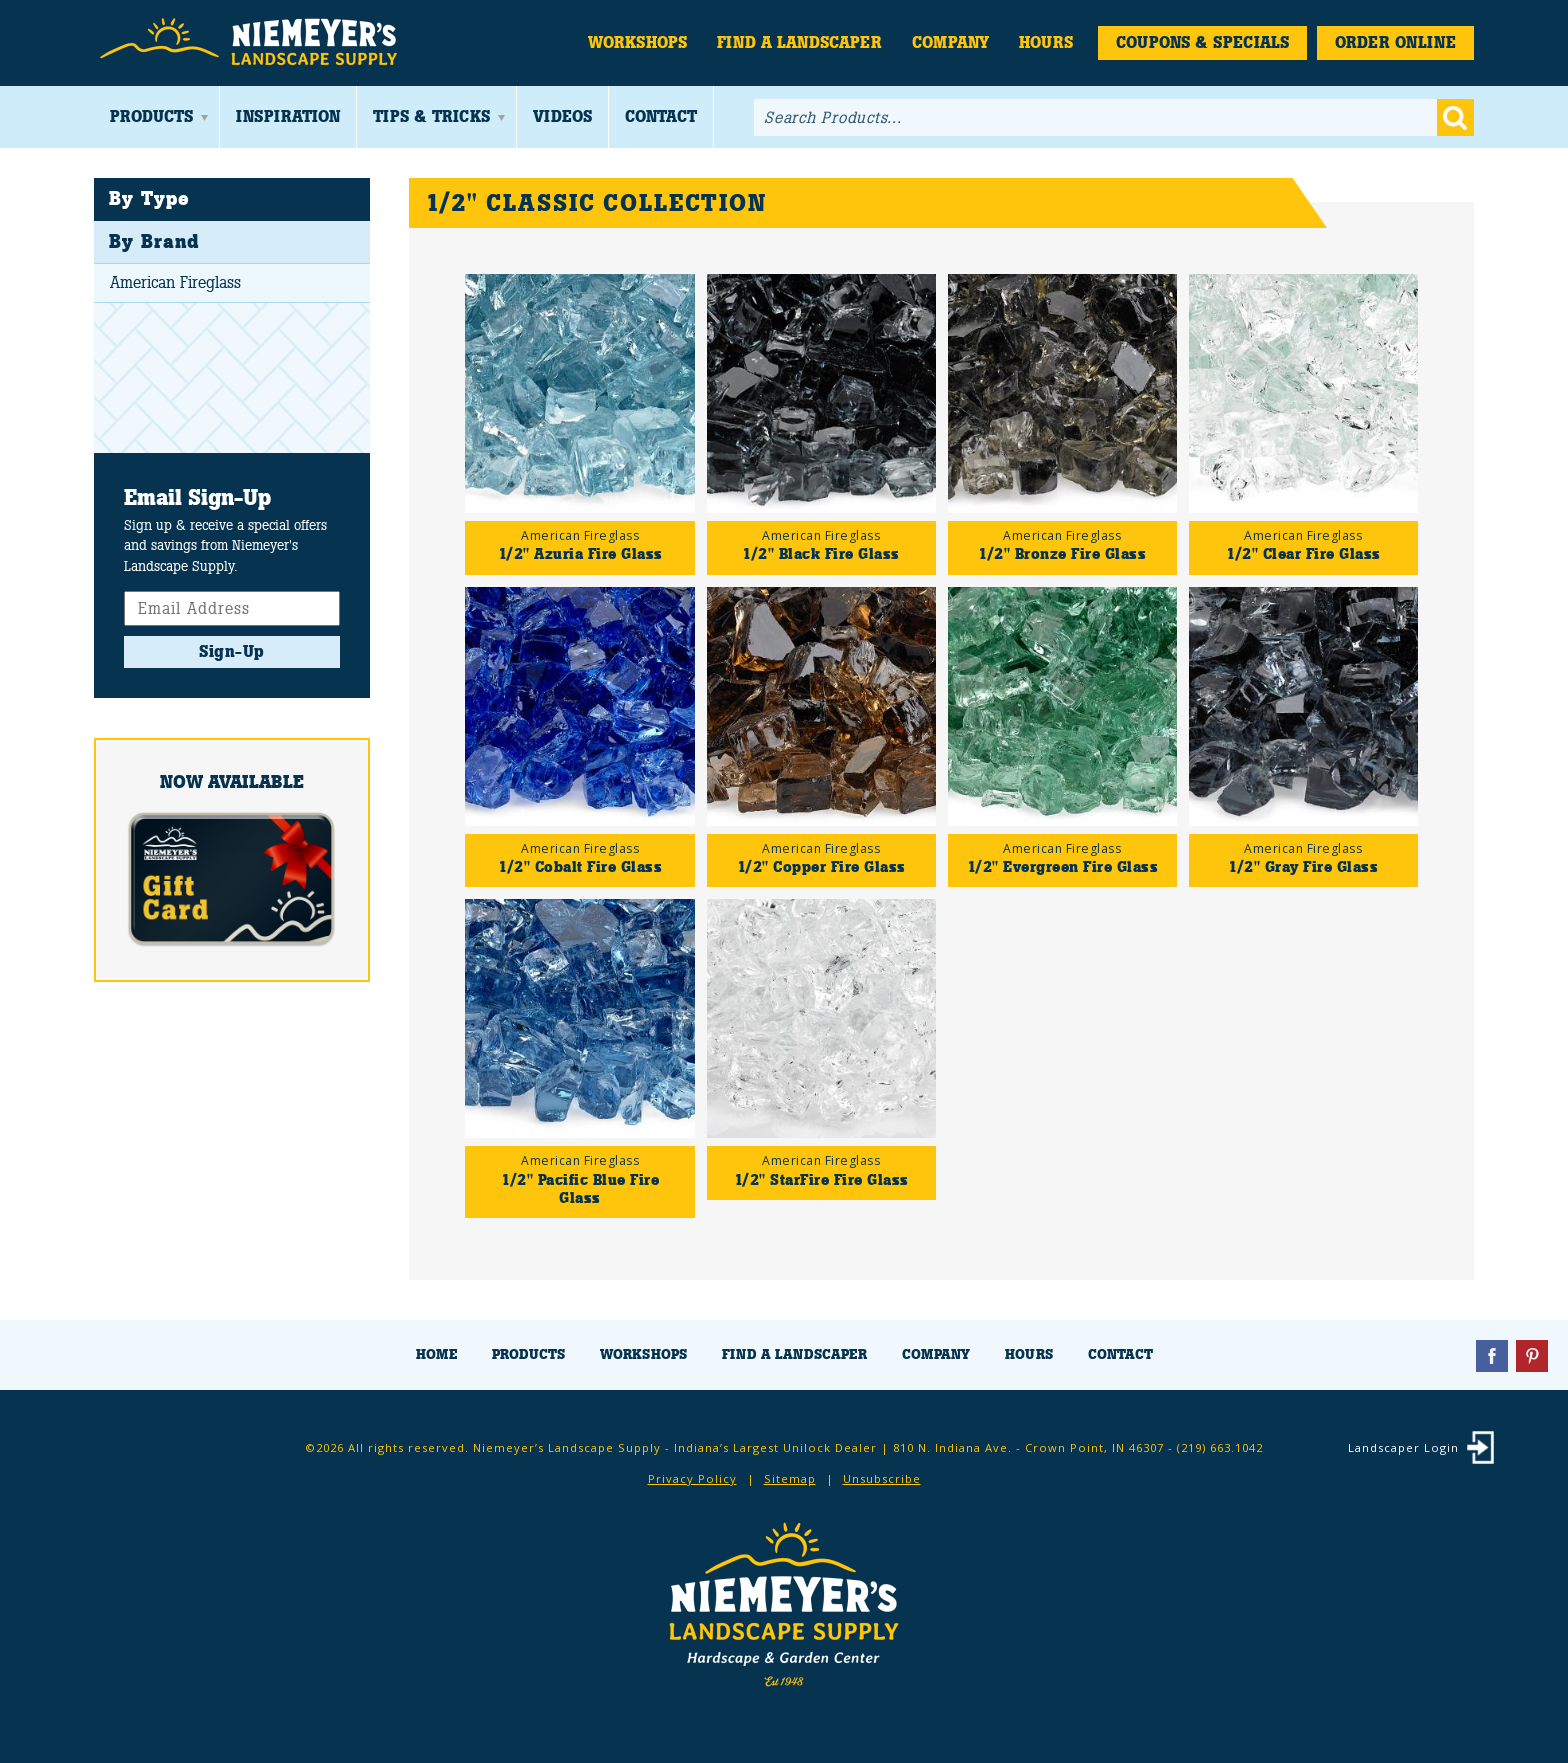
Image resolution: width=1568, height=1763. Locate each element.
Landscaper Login (1403, 1447)
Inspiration (288, 116)
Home (436, 1354)
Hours (1046, 42)
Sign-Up (232, 651)
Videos (562, 116)
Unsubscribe (882, 1478)
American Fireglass (175, 282)
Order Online (1395, 42)
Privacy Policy (692, 1478)
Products (151, 116)
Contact (661, 116)
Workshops (637, 42)
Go (1455, 117)
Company (950, 42)
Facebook (1492, 1356)
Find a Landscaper (799, 42)
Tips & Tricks (431, 116)
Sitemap (790, 1478)
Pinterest (1532, 1356)
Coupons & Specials (1202, 42)
